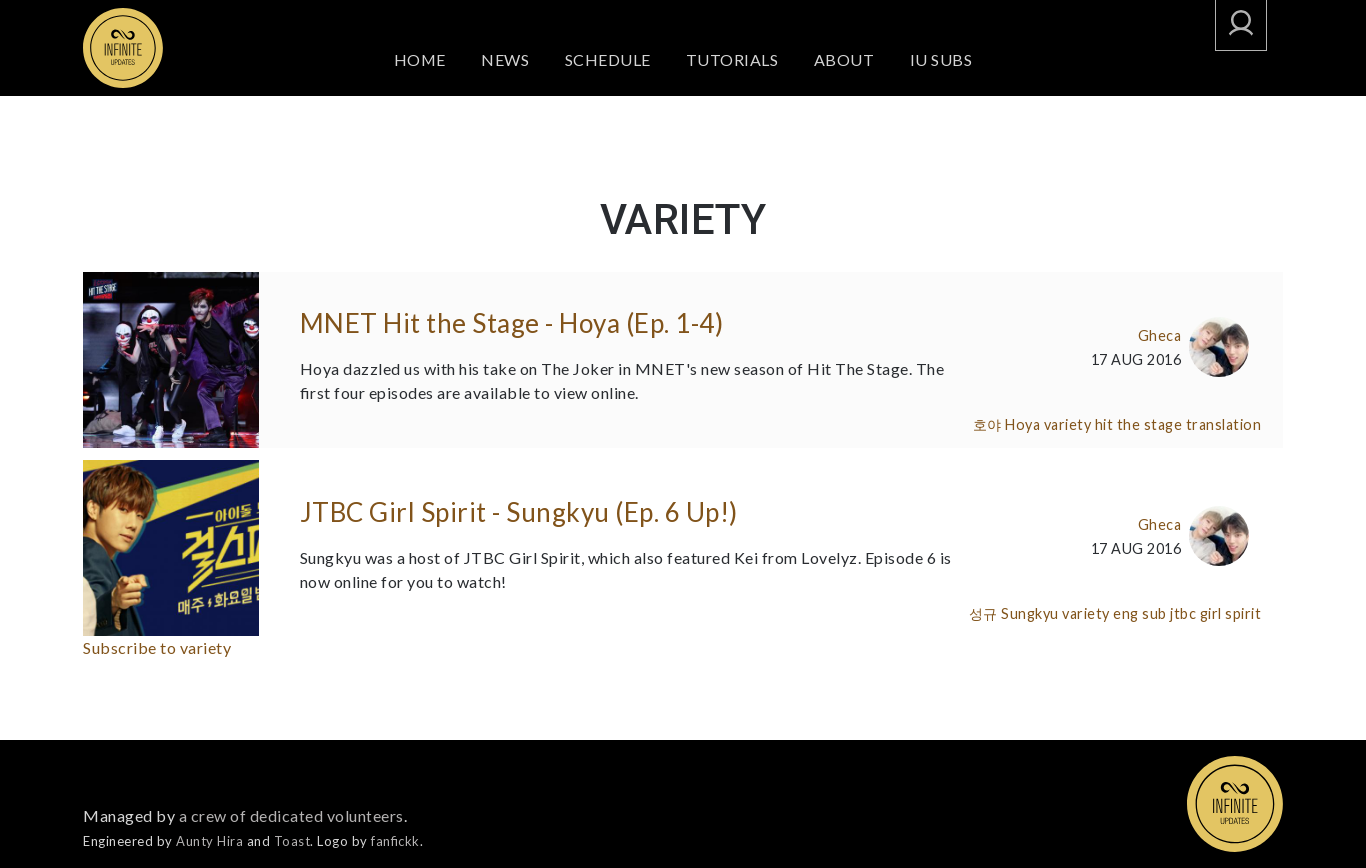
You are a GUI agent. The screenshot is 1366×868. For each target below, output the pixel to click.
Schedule (608, 59)
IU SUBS (942, 59)
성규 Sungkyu (1014, 613)
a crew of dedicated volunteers (291, 815)
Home (419, 59)
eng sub (1140, 613)
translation (1224, 424)
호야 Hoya (1007, 424)
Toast (292, 841)
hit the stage (1139, 424)
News (506, 59)
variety (1068, 424)
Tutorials (733, 59)
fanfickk (395, 841)
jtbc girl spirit (1215, 613)
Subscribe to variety (157, 647)
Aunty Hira (209, 841)
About (845, 59)
